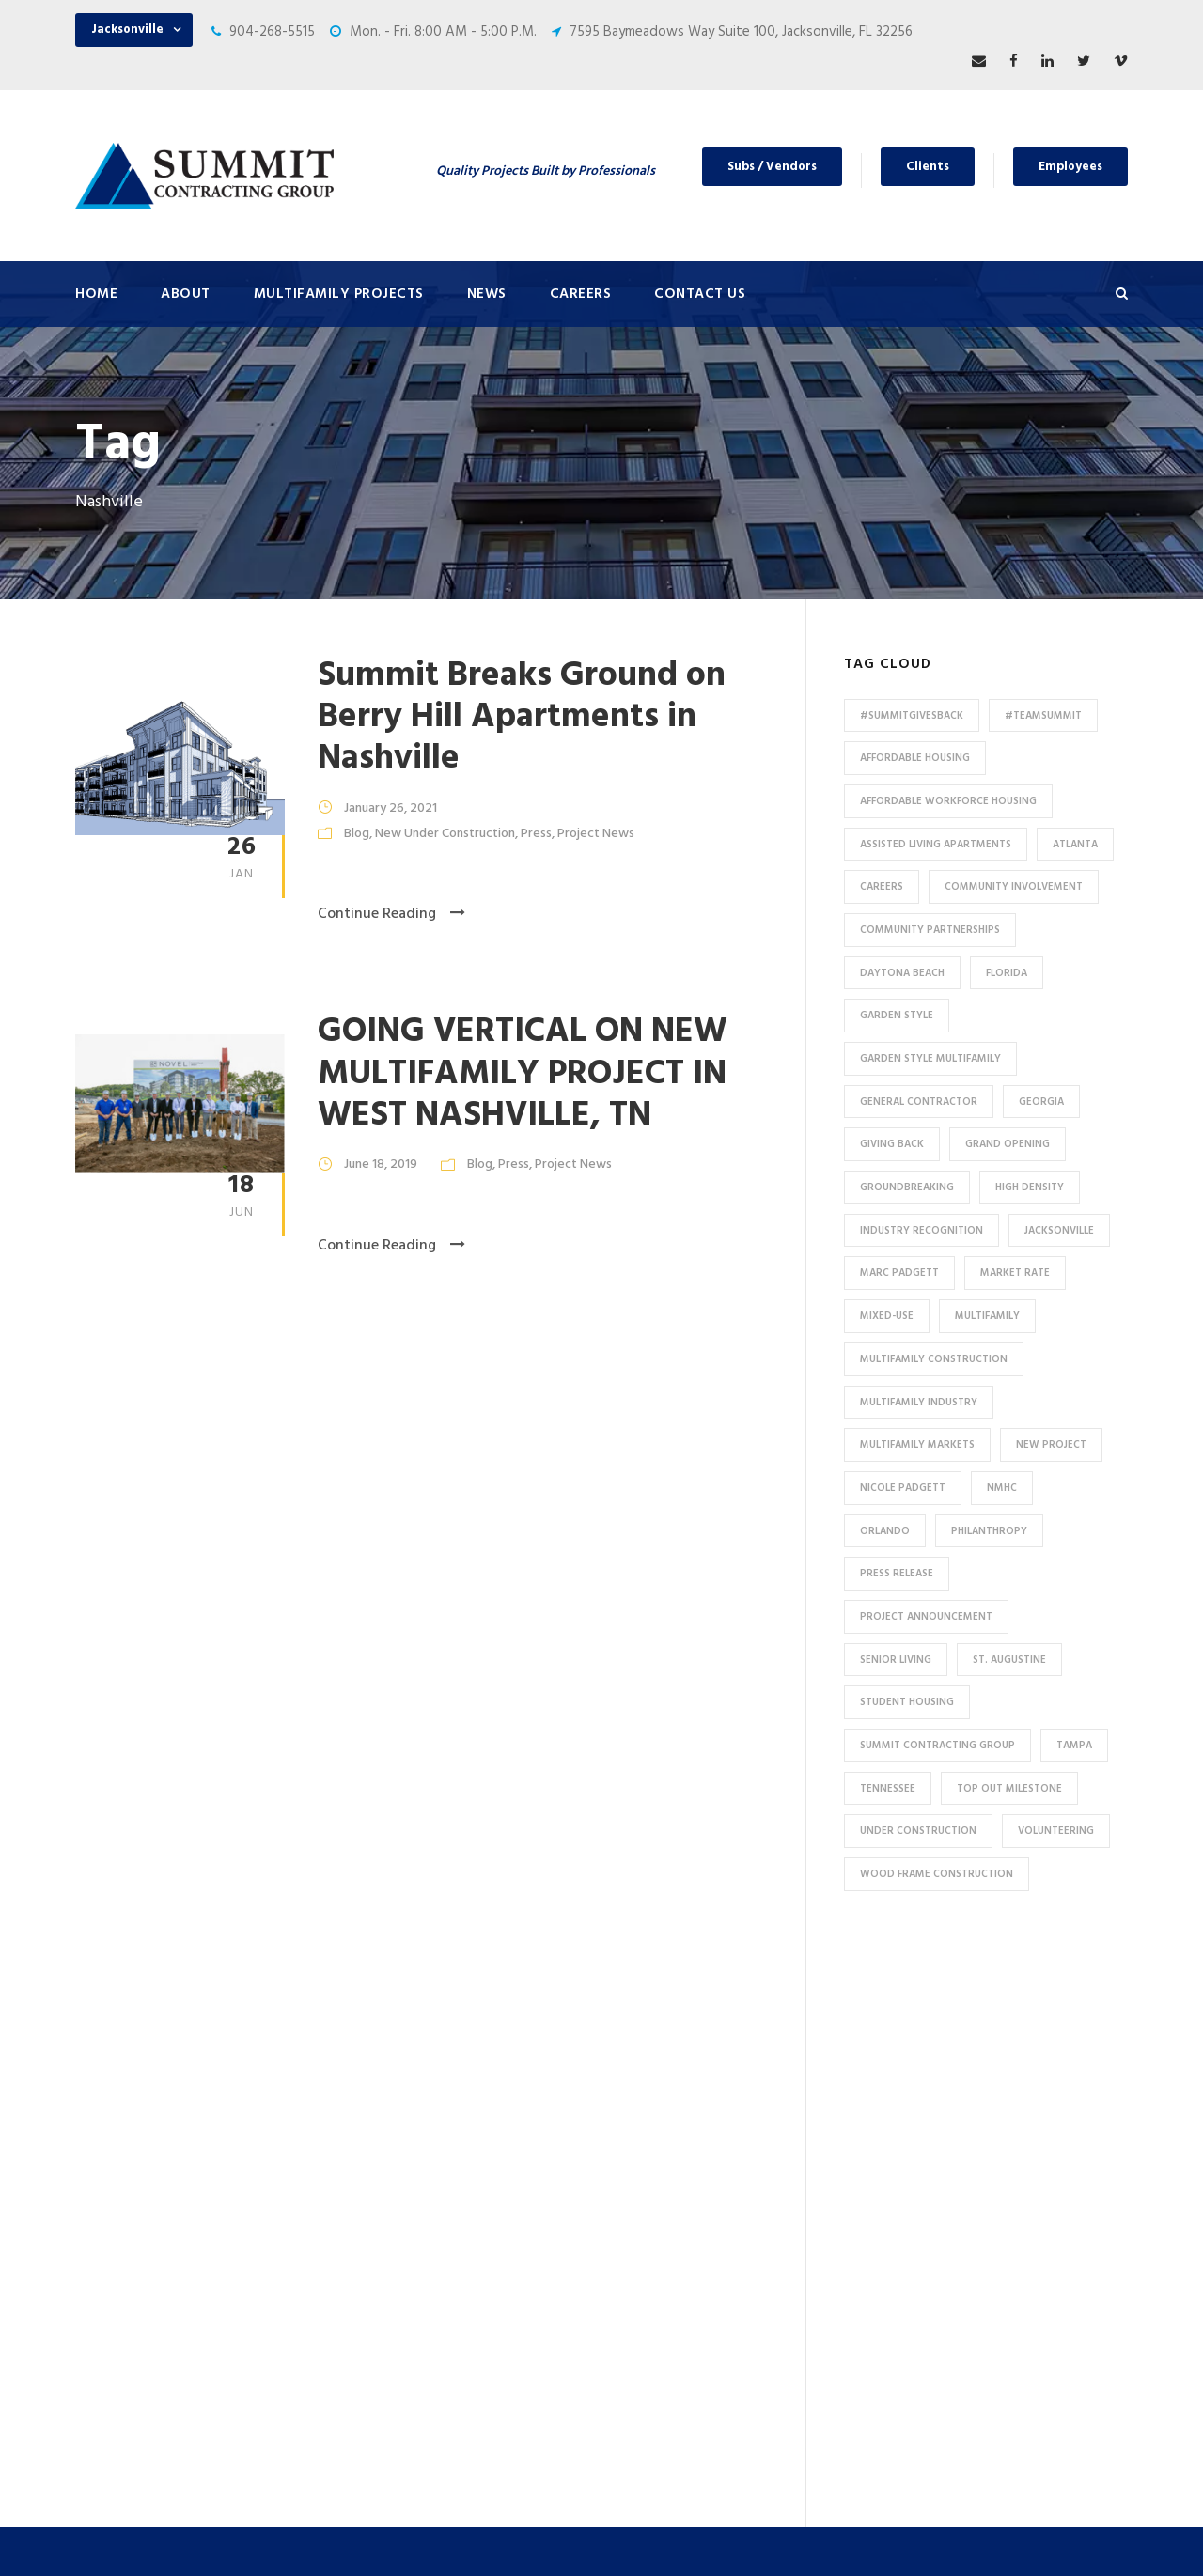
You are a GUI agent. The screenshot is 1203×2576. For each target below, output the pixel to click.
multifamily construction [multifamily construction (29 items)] (934, 1359)
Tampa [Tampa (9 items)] (1074, 1745)
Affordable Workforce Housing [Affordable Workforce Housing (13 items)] (948, 801)
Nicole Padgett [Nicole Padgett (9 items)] (902, 1488)
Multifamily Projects (339, 294)
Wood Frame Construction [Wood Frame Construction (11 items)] (936, 1874)
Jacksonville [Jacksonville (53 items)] (1059, 1230)
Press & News (673, 2057)
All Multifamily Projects (431, 2073)
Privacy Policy (767, 2536)
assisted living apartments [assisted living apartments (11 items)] (935, 844)
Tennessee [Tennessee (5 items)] (887, 1788)
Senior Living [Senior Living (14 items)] (895, 1660)
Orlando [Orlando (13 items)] (885, 1531)
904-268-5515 (272, 32)
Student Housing (413, 2259)
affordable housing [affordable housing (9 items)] (915, 758)
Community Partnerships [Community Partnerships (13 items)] (930, 930)
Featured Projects (416, 2104)
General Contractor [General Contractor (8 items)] (918, 1102)
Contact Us (699, 294)
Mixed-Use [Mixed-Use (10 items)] (887, 1316)
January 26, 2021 (390, 808)
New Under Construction (445, 834)
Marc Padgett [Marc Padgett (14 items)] (899, 1273)
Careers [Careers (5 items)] (881, 886)
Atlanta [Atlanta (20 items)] (1075, 844)
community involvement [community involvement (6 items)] (1014, 886)
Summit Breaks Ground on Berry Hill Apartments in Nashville (522, 717)
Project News (595, 834)
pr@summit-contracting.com (1017, 2383)
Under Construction (422, 2135)
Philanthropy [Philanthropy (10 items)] (989, 1531)
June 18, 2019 (380, 1164)
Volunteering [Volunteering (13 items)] (1056, 1831)
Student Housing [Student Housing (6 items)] (907, 1702)
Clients (927, 167)
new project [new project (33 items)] (1051, 1444)
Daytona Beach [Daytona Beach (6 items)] (902, 973)
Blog (356, 834)
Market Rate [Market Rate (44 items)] (1015, 1273)
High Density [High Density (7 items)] (1029, 1187)
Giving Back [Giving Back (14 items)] (892, 1144)
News (487, 294)
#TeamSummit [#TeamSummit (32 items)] (1043, 715)
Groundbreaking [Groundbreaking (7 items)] (907, 1187)
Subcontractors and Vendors (720, 2119)
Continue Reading (391, 914)
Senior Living (399, 2197)
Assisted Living (407, 2228)
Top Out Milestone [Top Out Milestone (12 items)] (1009, 1788)
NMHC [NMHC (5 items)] (1002, 1488)
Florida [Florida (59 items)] (1006, 973)
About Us (660, 2026)
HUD (374, 2383)
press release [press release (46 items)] (896, 1573)
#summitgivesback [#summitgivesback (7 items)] (911, 715)
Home (96, 294)
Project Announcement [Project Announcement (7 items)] (926, 1616)
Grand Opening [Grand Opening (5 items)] (1007, 1144)
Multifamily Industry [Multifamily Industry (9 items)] (918, 1402)
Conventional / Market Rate (446, 2166)
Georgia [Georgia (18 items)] (1041, 1102)
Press (536, 834)
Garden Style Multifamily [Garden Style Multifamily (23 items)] (930, 1058)
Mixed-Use (394, 2290)
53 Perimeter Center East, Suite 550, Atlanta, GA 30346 (996, 2267)
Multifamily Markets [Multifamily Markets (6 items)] (917, 1444)
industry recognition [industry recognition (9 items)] (921, 1230)
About (186, 294)
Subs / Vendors (772, 167)
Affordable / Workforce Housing (459, 2321)
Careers (581, 294)
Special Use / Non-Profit (434, 2414)
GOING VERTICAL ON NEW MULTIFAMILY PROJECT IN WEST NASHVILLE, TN (522, 1073)
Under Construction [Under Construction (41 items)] (918, 1831)
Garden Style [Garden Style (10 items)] (896, 1015)
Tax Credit (393, 2352)
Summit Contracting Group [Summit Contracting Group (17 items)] (937, 1745)
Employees (1070, 167)
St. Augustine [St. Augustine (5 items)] (1009, 1660)
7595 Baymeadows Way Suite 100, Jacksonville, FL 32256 (741, 32)
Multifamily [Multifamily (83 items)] (987, 1316)
